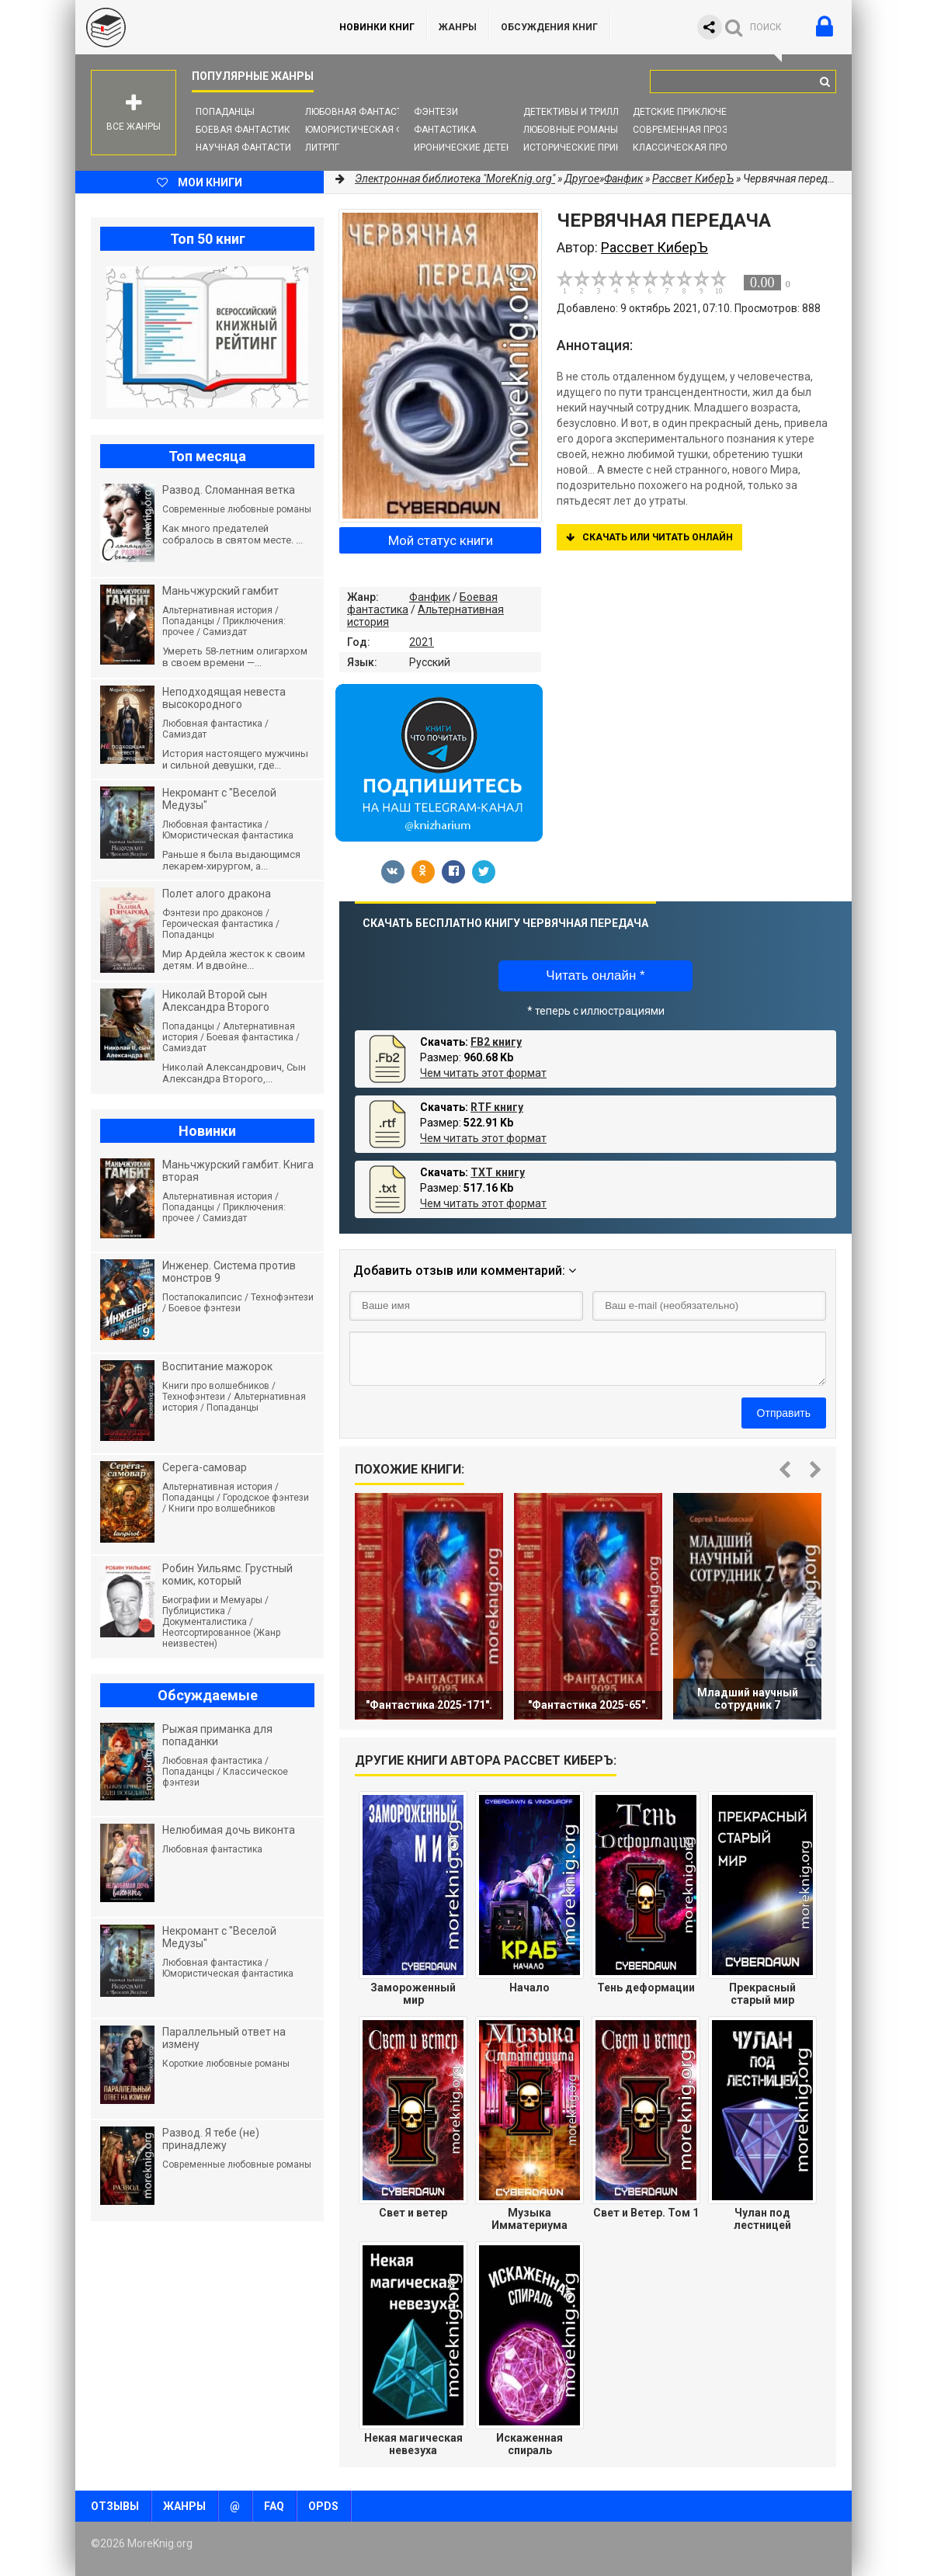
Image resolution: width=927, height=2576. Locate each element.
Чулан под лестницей (762, 2218)
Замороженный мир (413, 1993)
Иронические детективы (476, 147)
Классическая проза (686, 147)
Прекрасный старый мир (762, 1993)
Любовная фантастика (363, 111)
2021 (421, 642)
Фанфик (429, 597)
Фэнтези (436, 111)
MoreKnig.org (191, 27)
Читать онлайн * (595, 975)
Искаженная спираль (529, 2444)
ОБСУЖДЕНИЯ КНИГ (549, 27)
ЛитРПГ (322, 147)
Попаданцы (225, 111)
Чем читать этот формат (483, 1073)
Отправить (784, 1413)
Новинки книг (377, 27)
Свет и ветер (413, 2212)
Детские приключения (689, 111)
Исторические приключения (594, 147)
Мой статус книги (440, 540)
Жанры (458, 27)
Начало (529, 1987)
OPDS (323, 2506)
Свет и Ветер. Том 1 (646, 2212)
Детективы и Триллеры (580, 111)
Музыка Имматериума (529, 2218)
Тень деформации (646, 1987)
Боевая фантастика (246, 129)
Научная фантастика (250, 147)
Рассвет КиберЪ (693, 178)
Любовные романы (570, 129)
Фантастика (445, 129)
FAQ (274, 2506)
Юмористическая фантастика (381, 129)
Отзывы (115, 2506)
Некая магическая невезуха (413, 2444)
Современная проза (683, 129)
